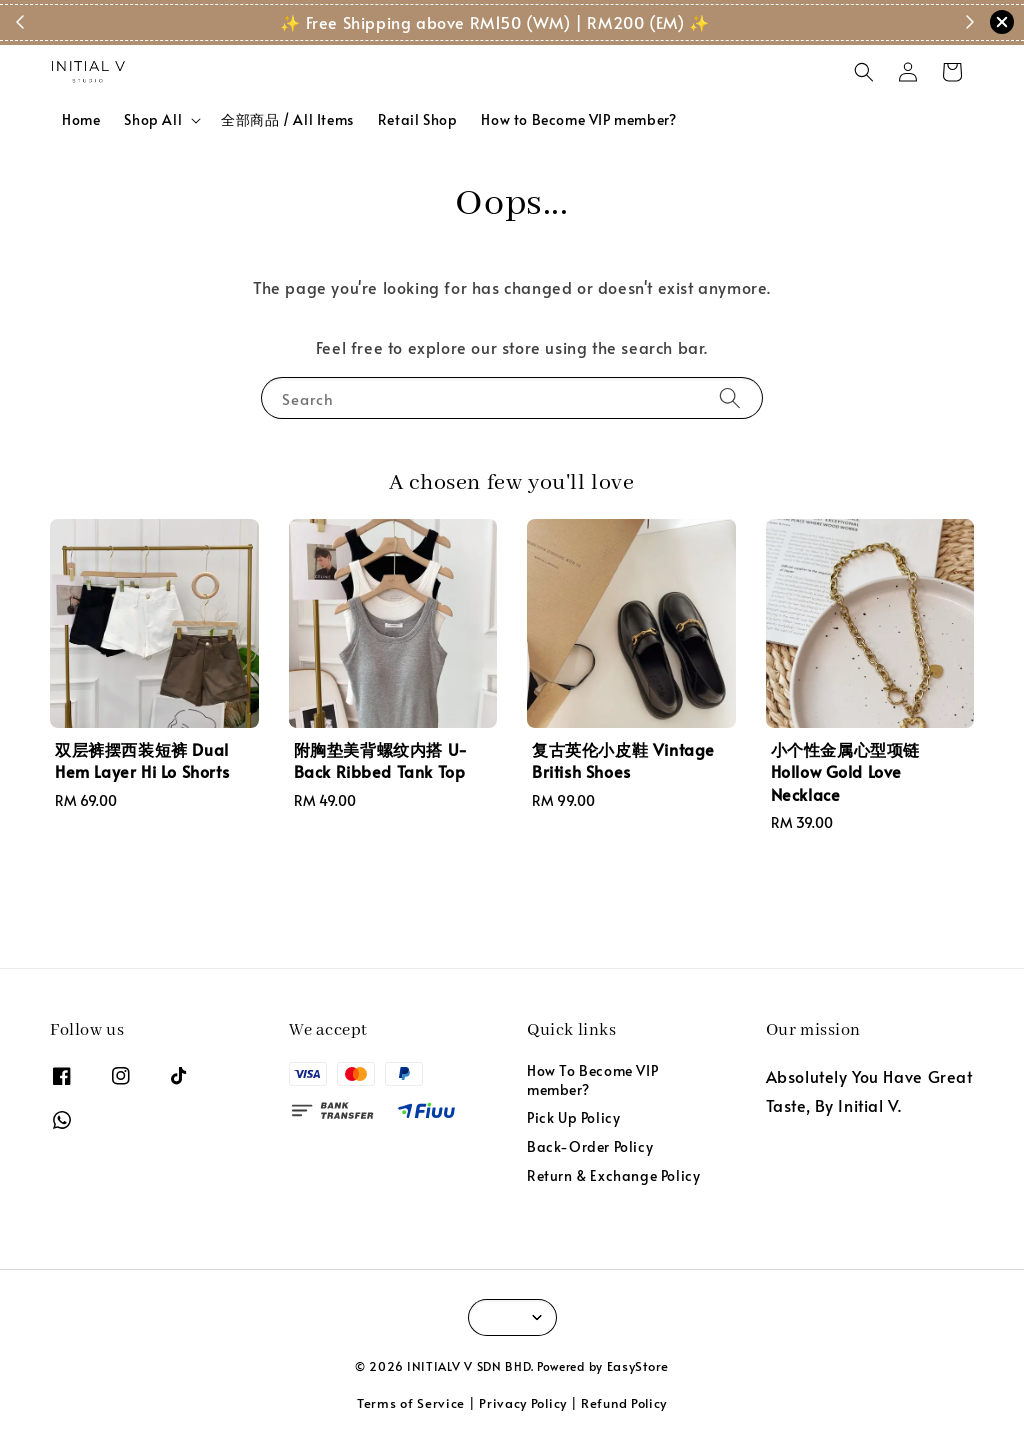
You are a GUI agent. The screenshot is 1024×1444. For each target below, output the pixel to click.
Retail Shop (418, 119)
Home (81, 119)
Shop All (153, 120)
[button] (864, 72)
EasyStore (638, 1366)
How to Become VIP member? (578, 119)
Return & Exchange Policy (613, 1175)
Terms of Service (411, 1403)
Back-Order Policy (590, 1146)
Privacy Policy (523, 1403)
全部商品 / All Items (287, 119)
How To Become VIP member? (592, 1080)
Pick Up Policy (573, 1117)
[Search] (730, 397)
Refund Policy (624, 1403)
